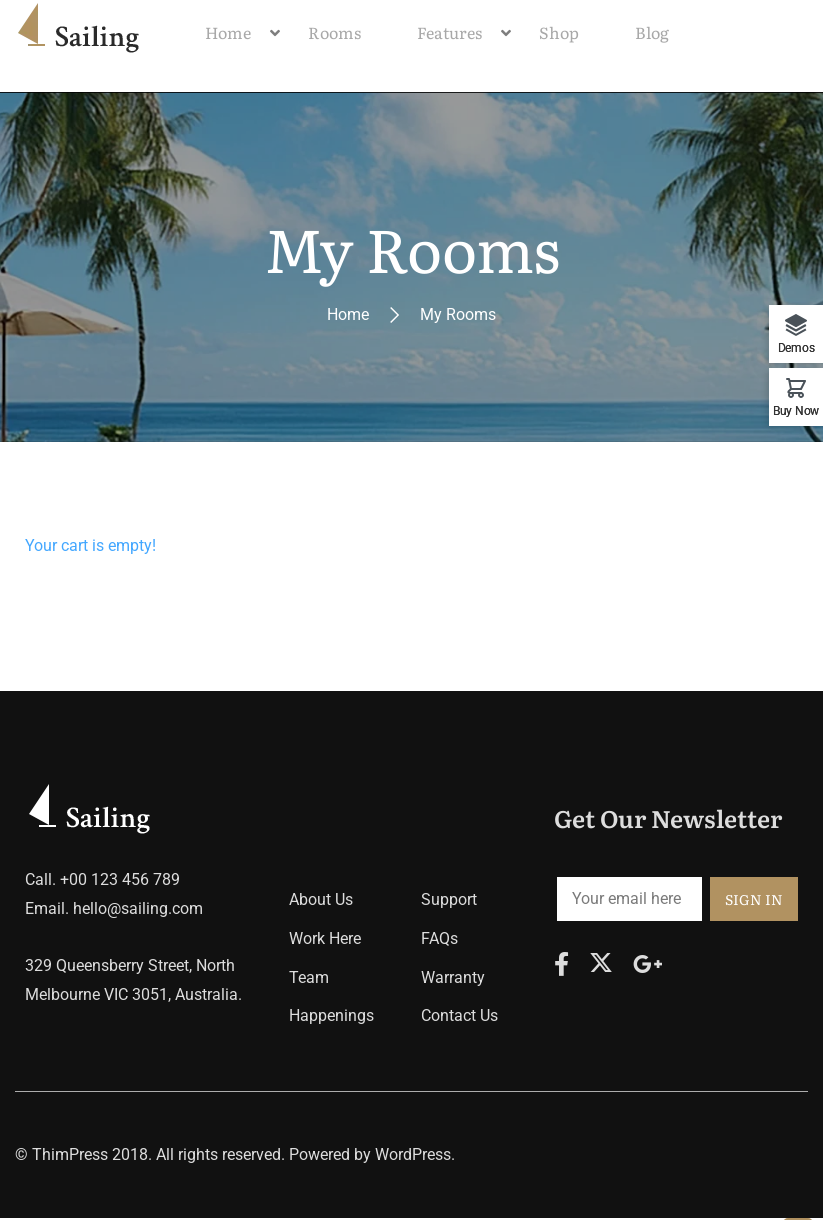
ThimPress (70, 1157)
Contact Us (459, 1018)
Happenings (331, 1018)
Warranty (453, 979)
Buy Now (796, 410)
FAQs (439, 941)
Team (309, 979)
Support (449, 902)
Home (348, 317)
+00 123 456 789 (120, 882)
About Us (321, 902)
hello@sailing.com (138, 911)
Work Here (325, 941)
